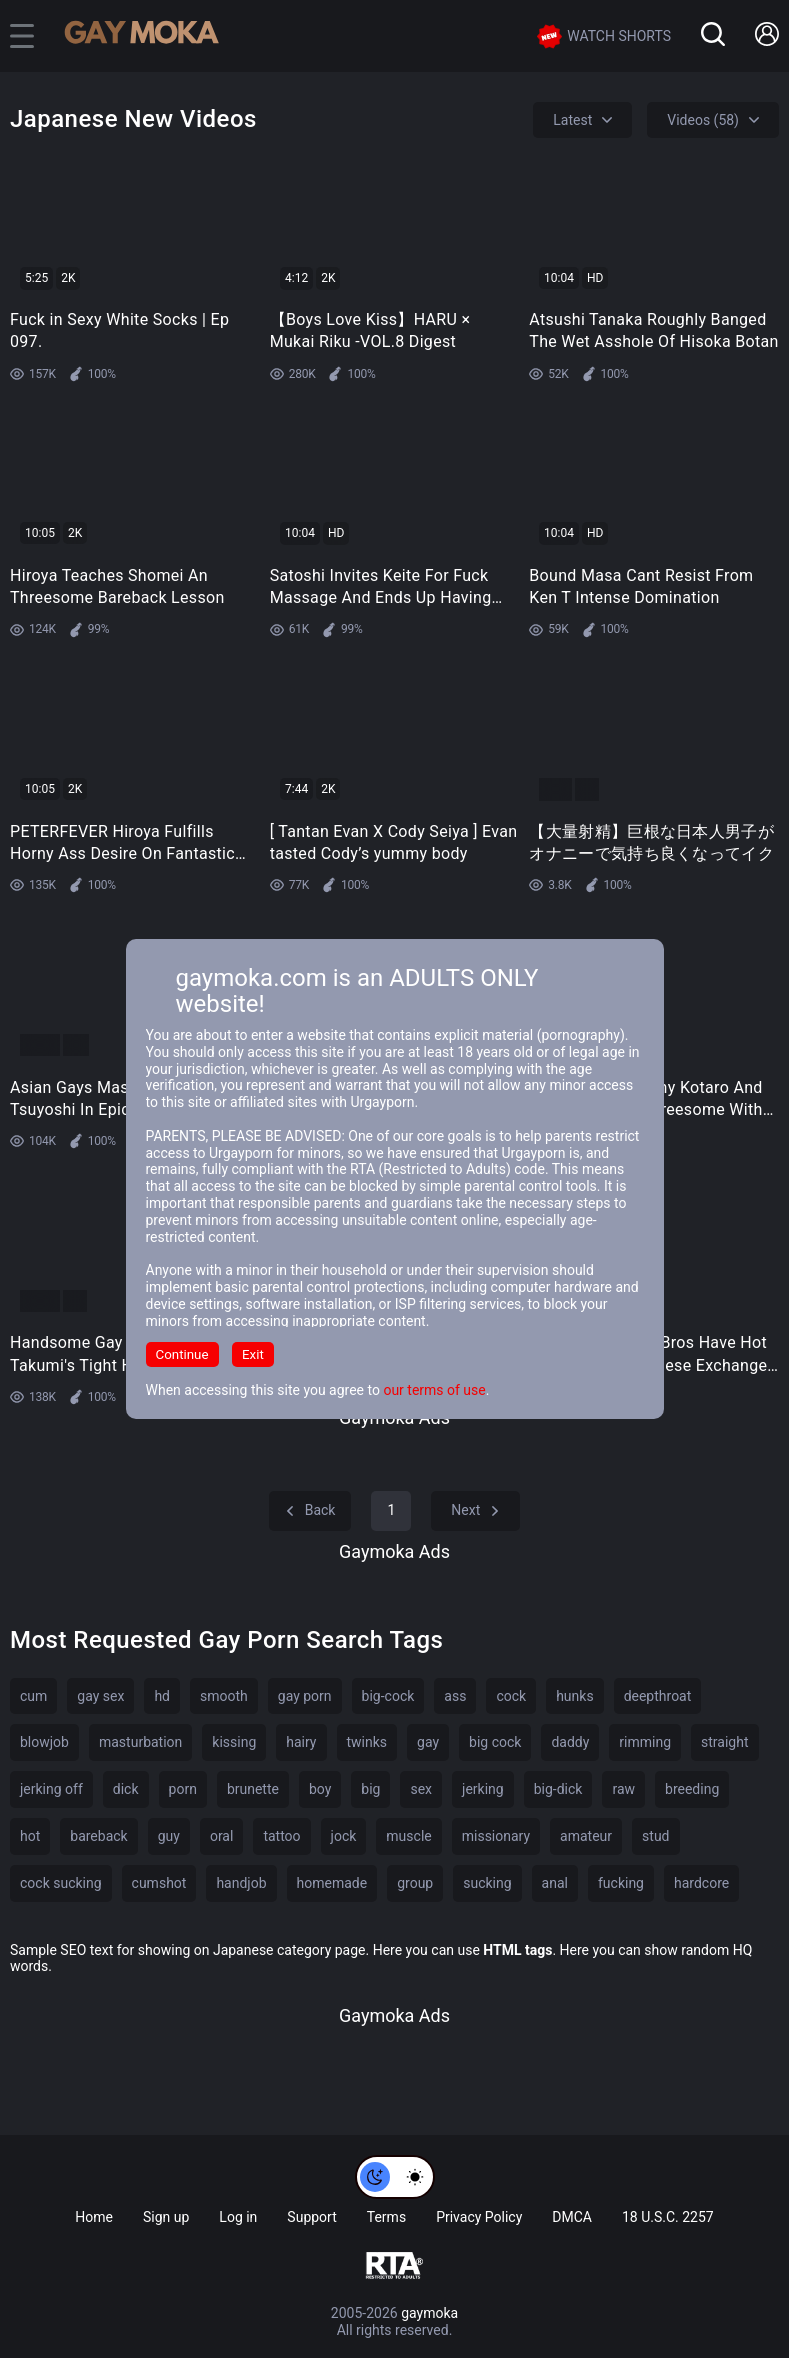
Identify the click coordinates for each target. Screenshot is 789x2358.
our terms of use (434, 1390)
